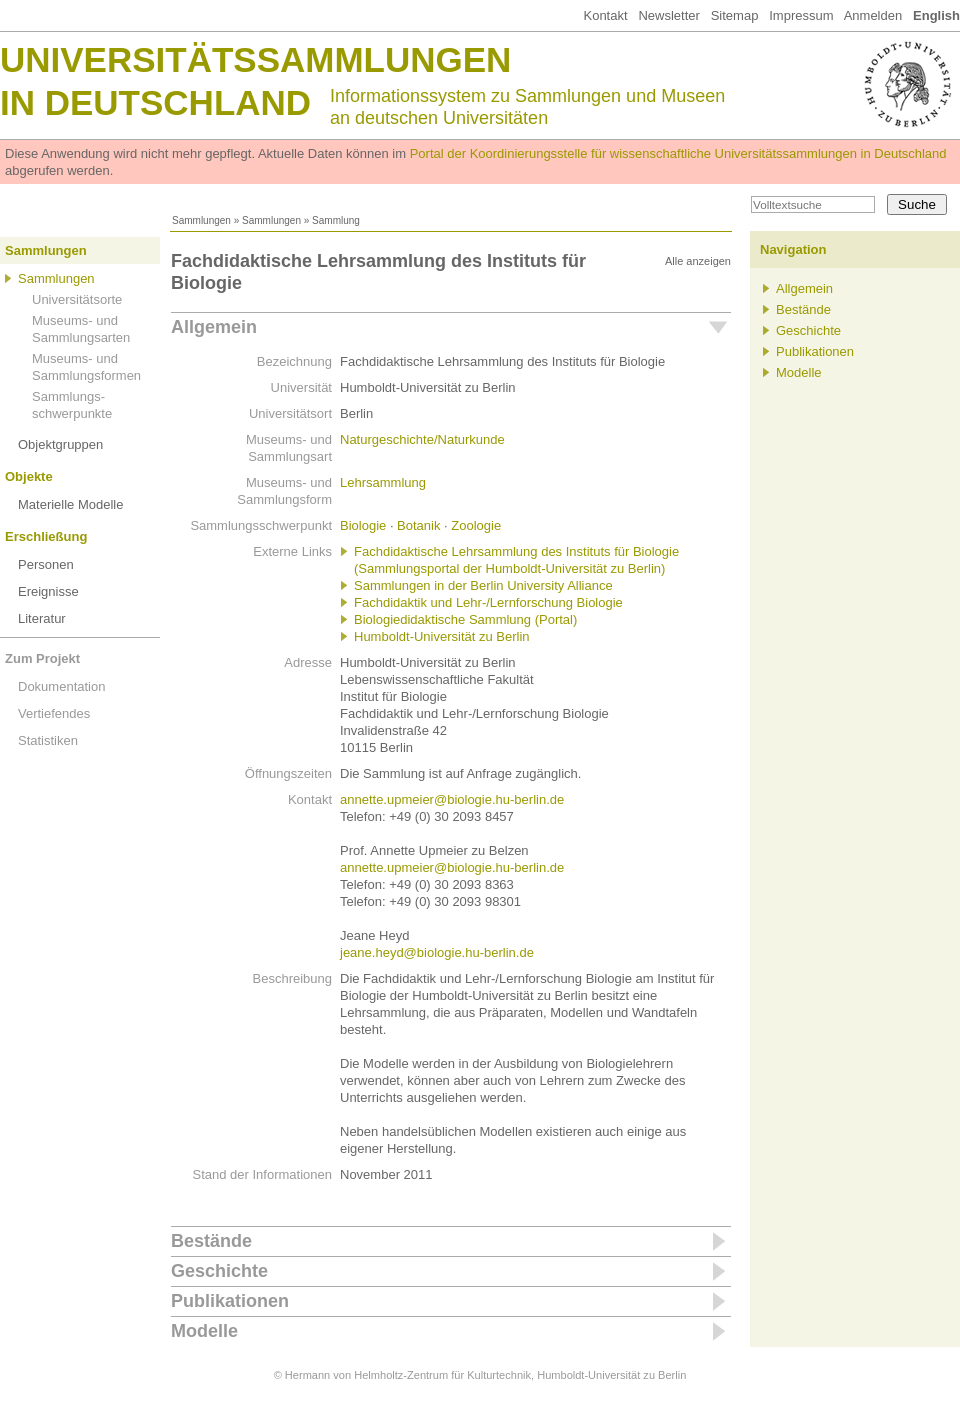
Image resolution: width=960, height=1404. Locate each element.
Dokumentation (61, 686)
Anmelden (873, 15)
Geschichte (219, 1271)
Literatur (42, 618)
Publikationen (230, 1301)
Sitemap (735, 15)
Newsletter (668, 15)
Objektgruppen (60, 444)
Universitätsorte (77, 299)
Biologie (363, 525)
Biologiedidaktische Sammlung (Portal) (465, 619)
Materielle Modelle (71, 504)
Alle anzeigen (698, 261)
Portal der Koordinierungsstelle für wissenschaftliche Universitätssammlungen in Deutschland (678, 153)
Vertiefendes (54, 713)
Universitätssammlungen (255, 59)
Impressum (801, 15)
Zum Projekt (42, 658)
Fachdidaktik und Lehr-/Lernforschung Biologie (488, 602)
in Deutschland (155, 102)
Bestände (211, 1241)
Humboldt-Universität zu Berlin (442, 636)
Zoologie (476, 525)
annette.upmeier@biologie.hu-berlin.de (452, 799)
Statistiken (48, 740)
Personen (46, 564)
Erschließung (46, 536)
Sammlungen (201, 220)
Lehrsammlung (383, 482)
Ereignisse (48, 591)
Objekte (29, 476)
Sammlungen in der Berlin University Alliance (483, 585)
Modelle (204, 1331)
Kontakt (605, 15)
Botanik (418, 525)
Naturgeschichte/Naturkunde (422, 439)
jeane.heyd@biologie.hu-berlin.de (437, 952)
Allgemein (214, 327)
